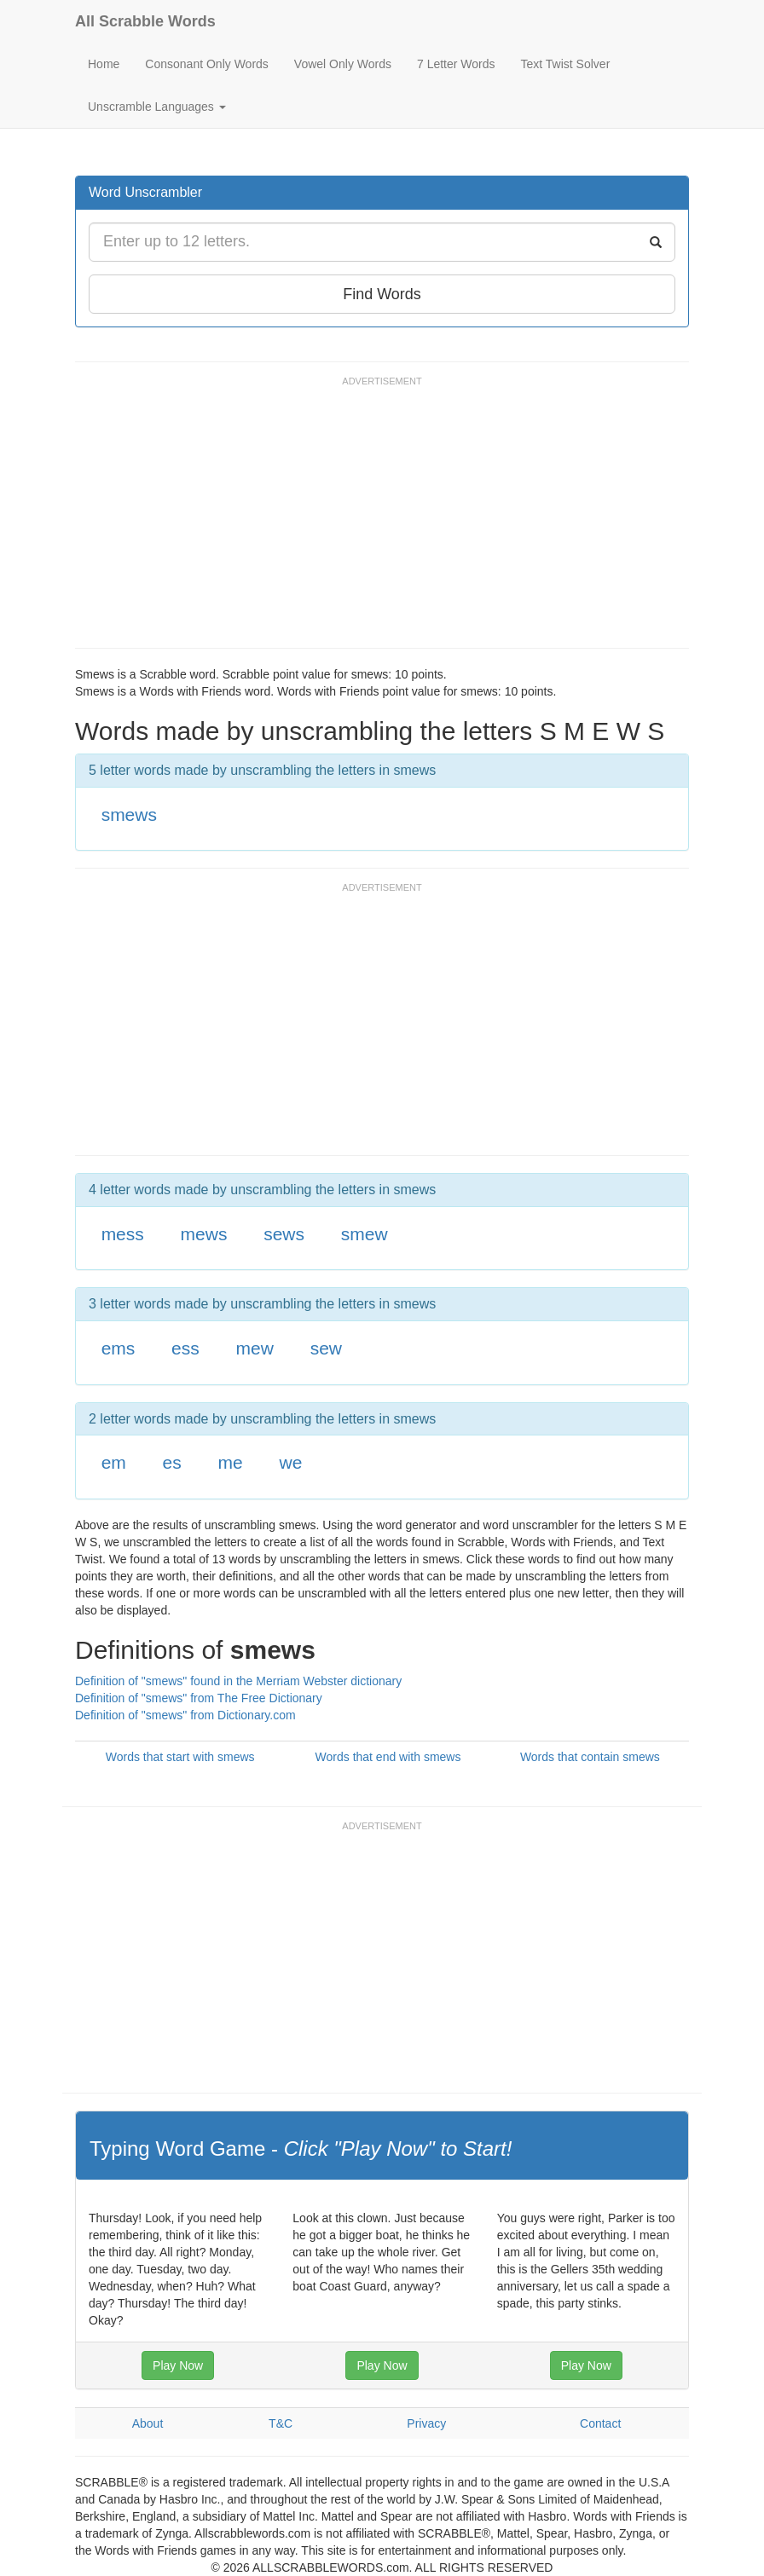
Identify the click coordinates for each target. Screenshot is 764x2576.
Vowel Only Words (342, 64)
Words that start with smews (180, 1757)
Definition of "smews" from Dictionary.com (185, 1715)
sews (283, 1234)
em (113, 1462)
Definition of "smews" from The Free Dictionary (198, 1698)
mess (122, 1234)
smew (364, 1234)
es (172, 1462)
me (230, 1462)
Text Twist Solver (566, 64)
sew (326, 1348)
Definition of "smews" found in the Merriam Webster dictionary (238, 1681)
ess (185, 1348)
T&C (280, 2423)
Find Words (382, 294)
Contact (600, 2423)
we (290, 1462)
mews (204, 1234)
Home (103, 64)
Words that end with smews (388, 1757)
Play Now (178, 2365)
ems (118, 1348)
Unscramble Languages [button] (157, 106)
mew (255, 1348)
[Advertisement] (385, 520)
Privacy (426, 2423)
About (148, 2423)
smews (129, 814)
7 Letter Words (456, 64)
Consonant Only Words (206, 64)
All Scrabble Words (145, 21)
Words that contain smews (590, 1757)
